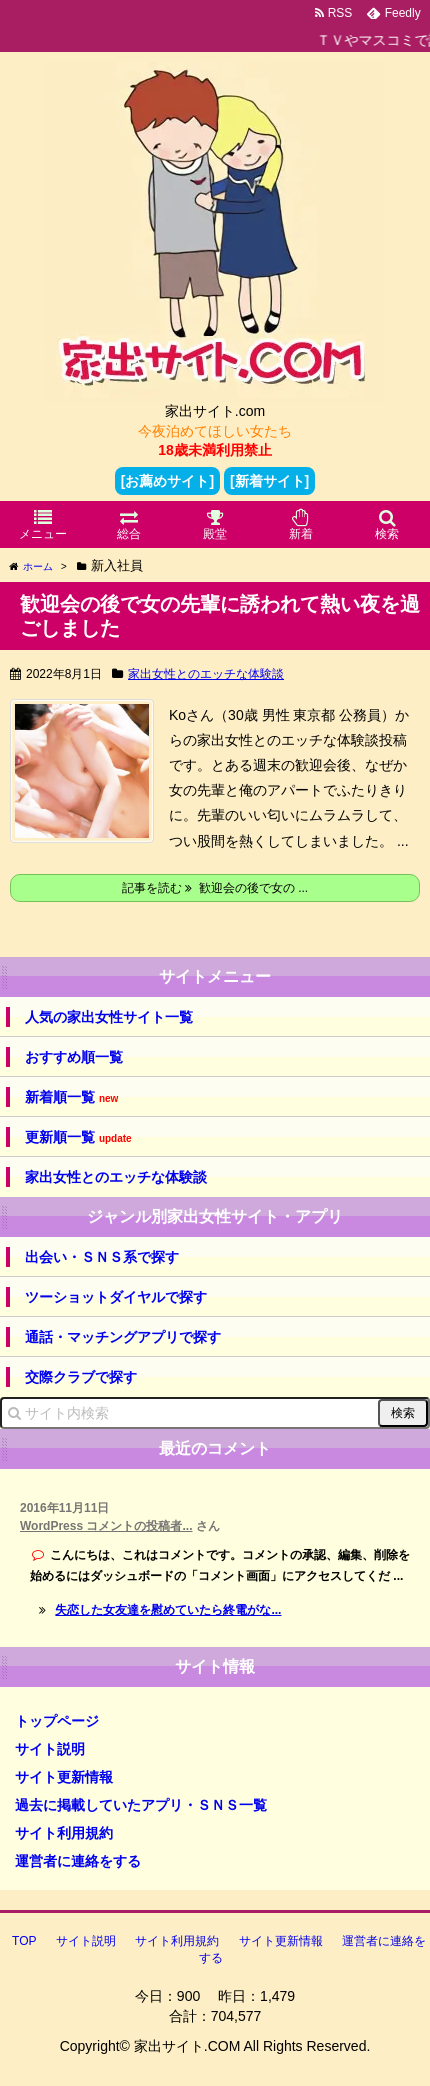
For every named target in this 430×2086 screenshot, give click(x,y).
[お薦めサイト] (167, 481)
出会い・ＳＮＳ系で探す (102, 1257)
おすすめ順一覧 (74, 1057)
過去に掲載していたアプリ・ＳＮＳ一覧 (141, 1805)
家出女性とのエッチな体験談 (206, 674)
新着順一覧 (71, 1097)
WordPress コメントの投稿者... (106, 1526)
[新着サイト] (269, 481)
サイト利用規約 (64, 1833)
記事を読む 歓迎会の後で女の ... (215, 888)
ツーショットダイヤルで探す (116, 1297)
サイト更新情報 (64, 1777)
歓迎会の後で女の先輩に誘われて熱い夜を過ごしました (220, 616)
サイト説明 (50, 1749)
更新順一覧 (78, 1137)
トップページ (57, 1721)
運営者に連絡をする (78, 1861)
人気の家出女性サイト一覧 (109, 1017)
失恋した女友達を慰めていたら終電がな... (168, 1610)
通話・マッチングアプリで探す (123, 1337)
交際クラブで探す (81, 1377)
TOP (24, 1941)
